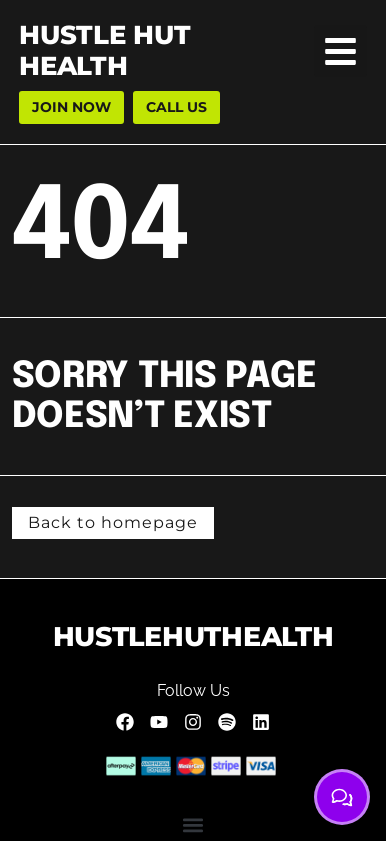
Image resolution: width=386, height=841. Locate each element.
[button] (340, 51)
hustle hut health (104, 50)
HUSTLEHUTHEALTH (193, 636)
